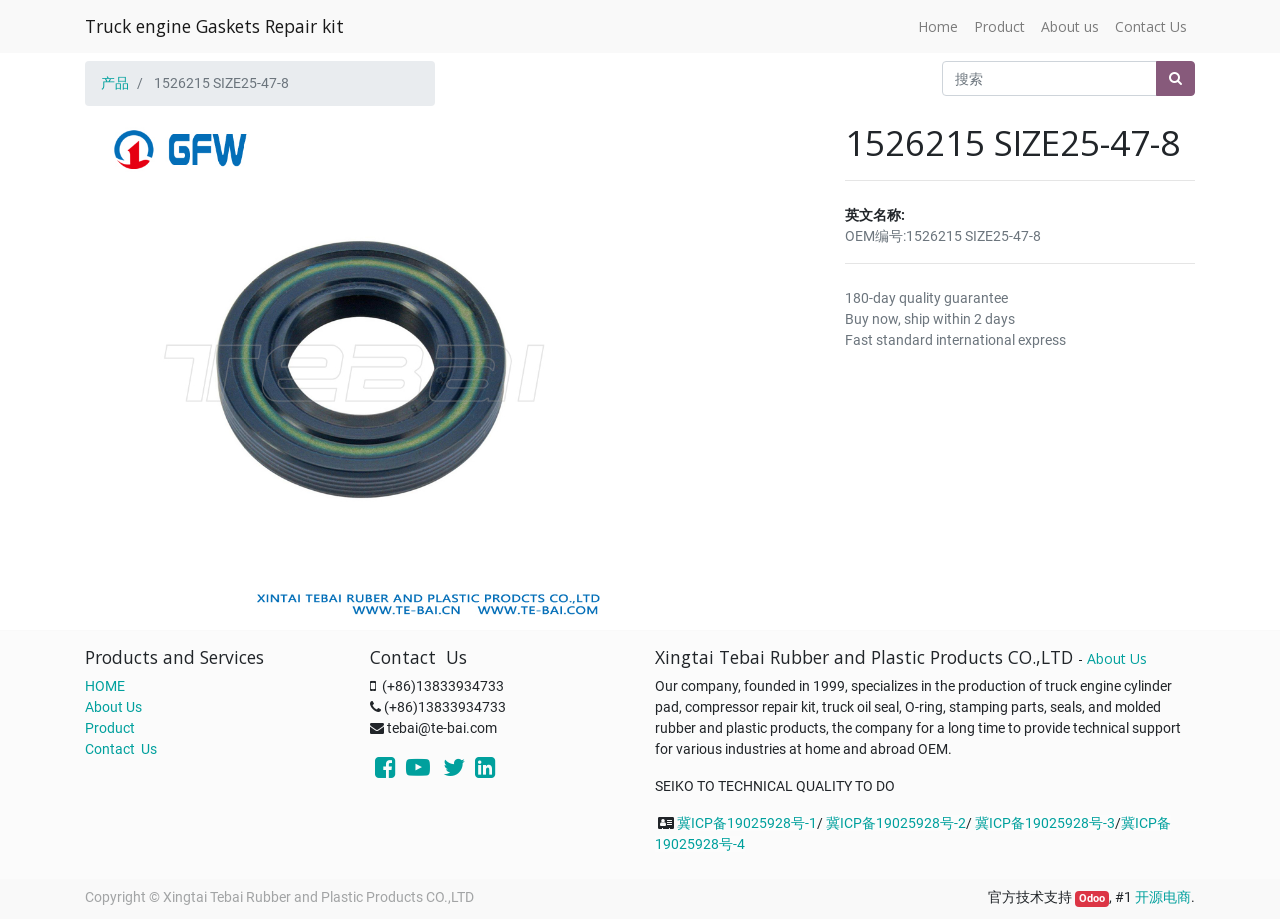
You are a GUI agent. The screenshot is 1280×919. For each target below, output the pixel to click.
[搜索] (1175, 78)
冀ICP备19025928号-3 (1045, 823)
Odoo (1092, 898)
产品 (115, 83)
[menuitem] (938, 26)
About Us (113, 707)
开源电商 (1163, 897)
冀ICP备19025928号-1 (747, 823)
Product (110, 728)
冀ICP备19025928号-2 (896, 823)
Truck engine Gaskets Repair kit (214, 26)
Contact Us (121, 749)
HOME (105, 686)
